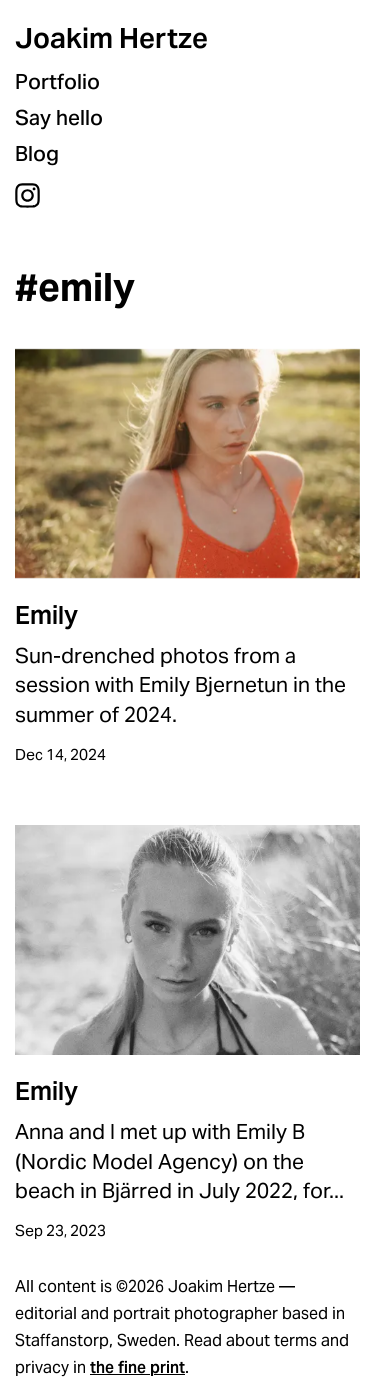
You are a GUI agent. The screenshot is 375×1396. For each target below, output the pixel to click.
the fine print (137, 1367)
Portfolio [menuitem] (57, 81)
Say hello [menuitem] (59, 117)
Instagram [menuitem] (27, 195)
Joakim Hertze (111, 38)
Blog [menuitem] (37, 153)
